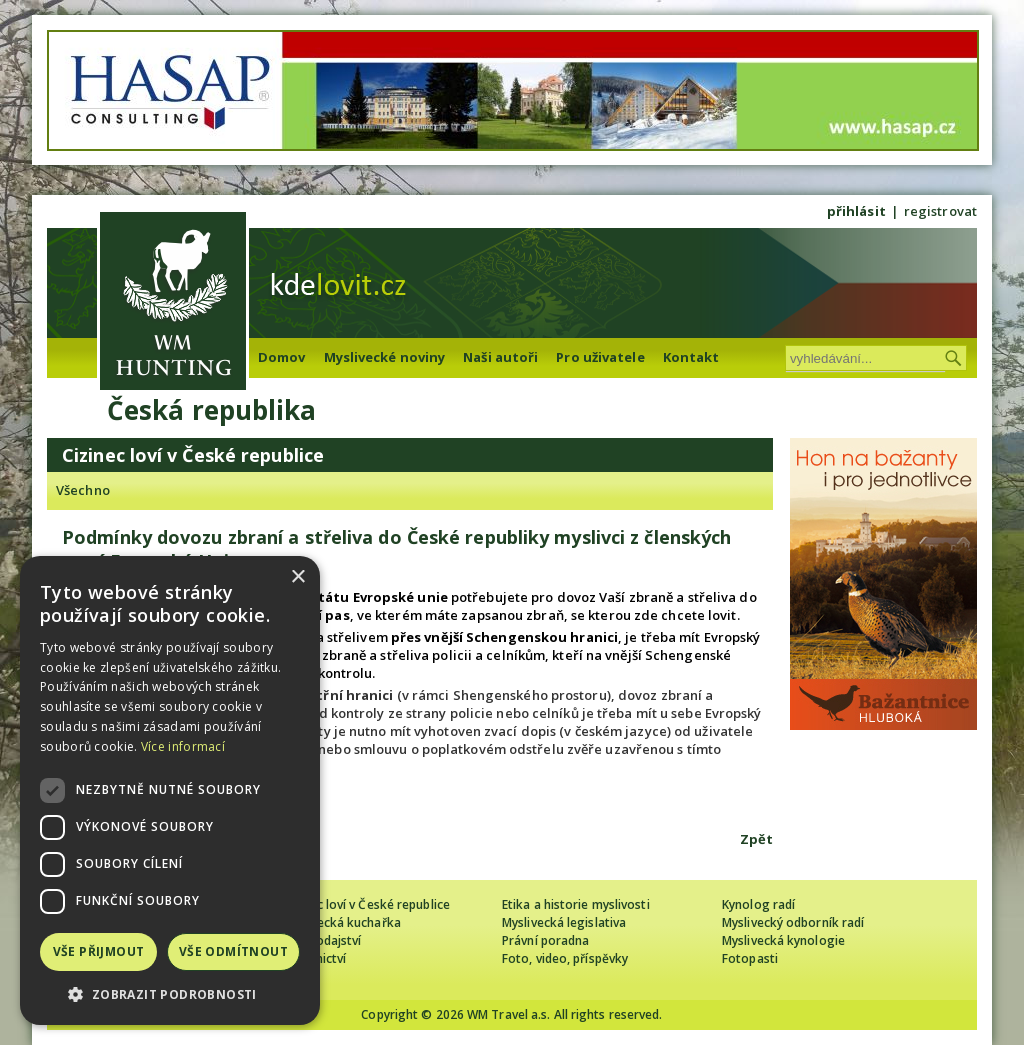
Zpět (756, 839)
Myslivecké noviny (385, 357)
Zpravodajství (321, 940)
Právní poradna (545, 940)
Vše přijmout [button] (99, 951)
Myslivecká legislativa (564, 922)
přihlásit (856, 211)
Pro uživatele (600, 357)
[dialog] (170, 790)
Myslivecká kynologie (783, 940)
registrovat (940, 211)
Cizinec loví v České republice (366, 904)
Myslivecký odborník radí (793, 922)
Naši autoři (500, 357)
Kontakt (691, 357)
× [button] (297, 577)
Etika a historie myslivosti (576, 904)
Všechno (83, 490)
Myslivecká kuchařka (341, 922)
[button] (170, 994)
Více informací (183, 746)
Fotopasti (750, 958)
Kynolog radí (758, 904)
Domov (282, 357)
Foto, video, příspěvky (565, 958)
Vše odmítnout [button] (233, 951)
